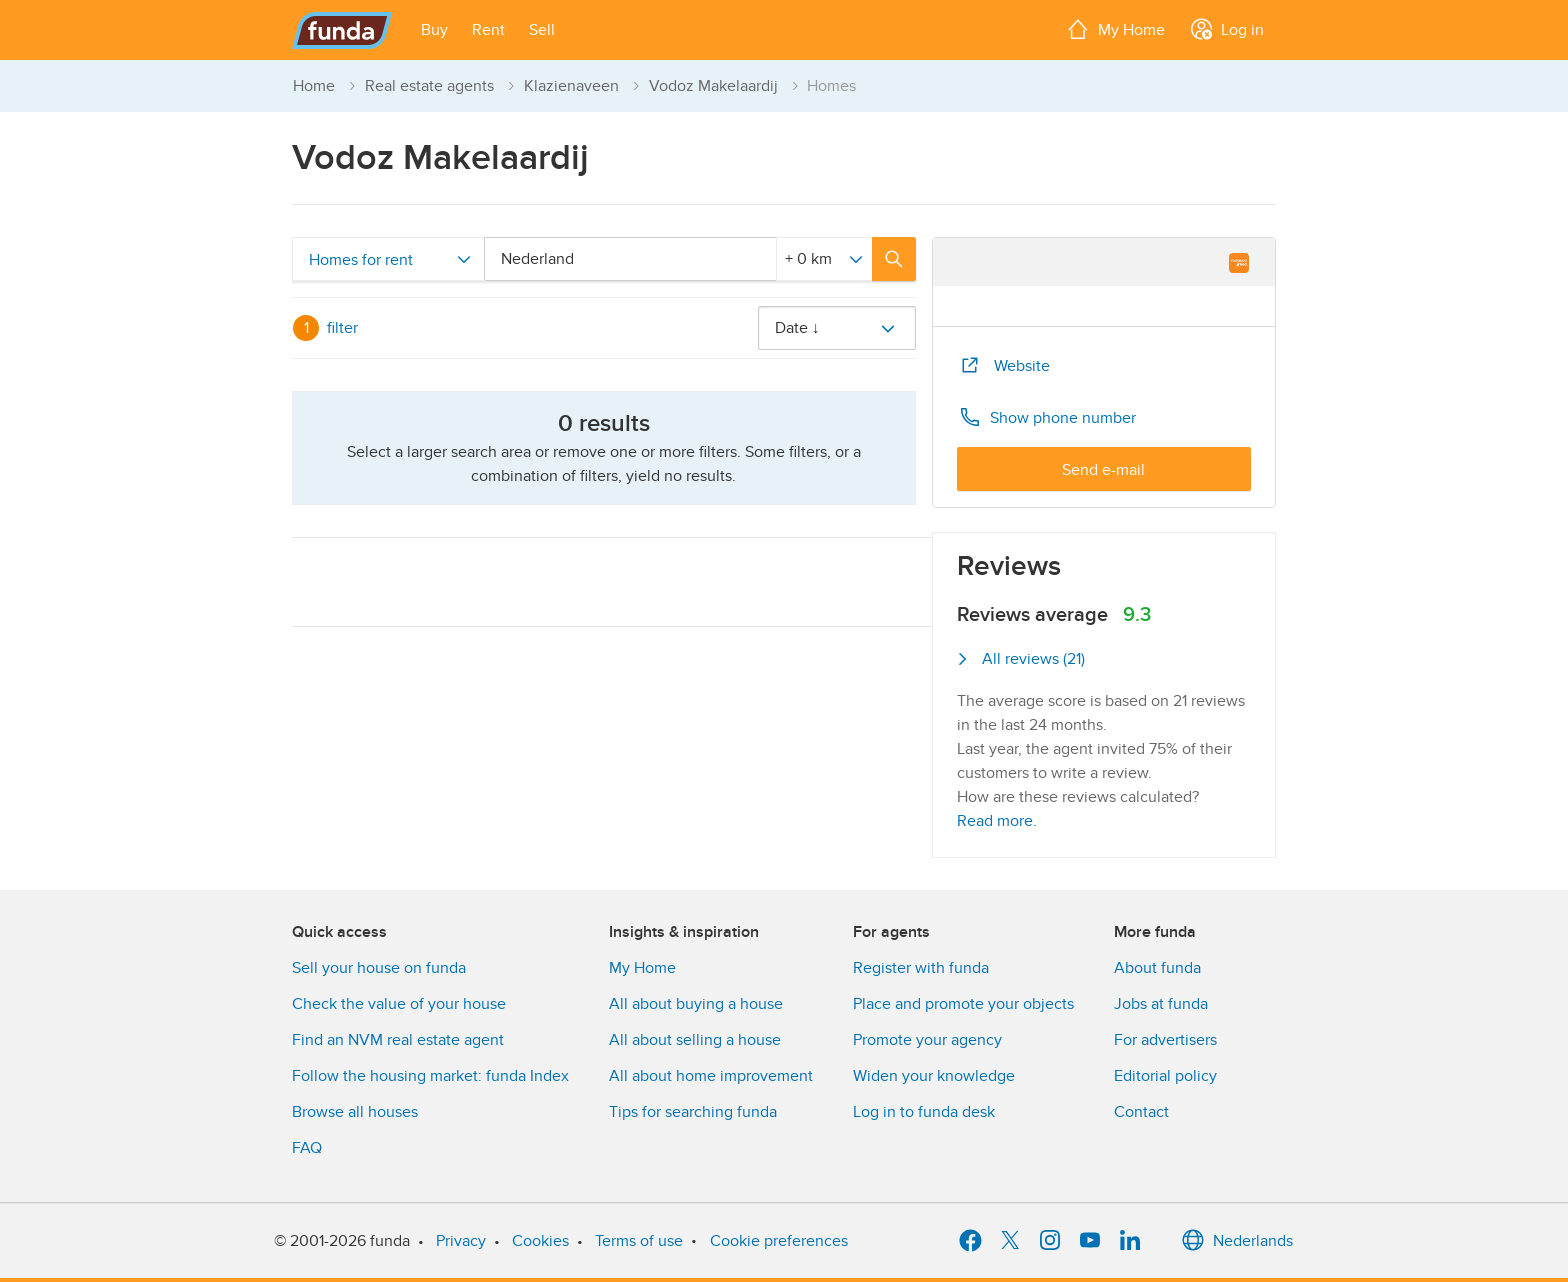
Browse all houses (355, 1112)
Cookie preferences (779, 1241)
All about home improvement (711, 1076)
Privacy (461, 1241)
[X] (1010, 1241)
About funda (1157, 968)
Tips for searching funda (693, 1112)
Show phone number (1047, 417)
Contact (1141, 1112)
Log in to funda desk (924, 1112)
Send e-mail (1103, 470)
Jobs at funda (1161, 1004)
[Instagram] (1050, 1241)
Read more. (997, 821)
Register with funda (921, 968)
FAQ (307, 1148)
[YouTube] (1090, 1241)
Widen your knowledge (934, 1076)
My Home (642, 968)
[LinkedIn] (1130, 1241)
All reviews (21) (1021, 659)
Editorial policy (1165, 1076)
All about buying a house (696, 1004)
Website (1004, 365)
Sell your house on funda (379, 968)
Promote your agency (927, 1040)
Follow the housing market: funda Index (430, 1076)
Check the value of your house (399, 1004)
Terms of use (639, 1241)
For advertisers (1165, 1040)
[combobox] (634, 259)
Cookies (540, 1241)
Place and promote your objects (963, 1004)
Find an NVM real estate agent (398, 1040)
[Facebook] (970, 1241)
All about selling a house (695, 1040)
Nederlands (1237, 1241)
